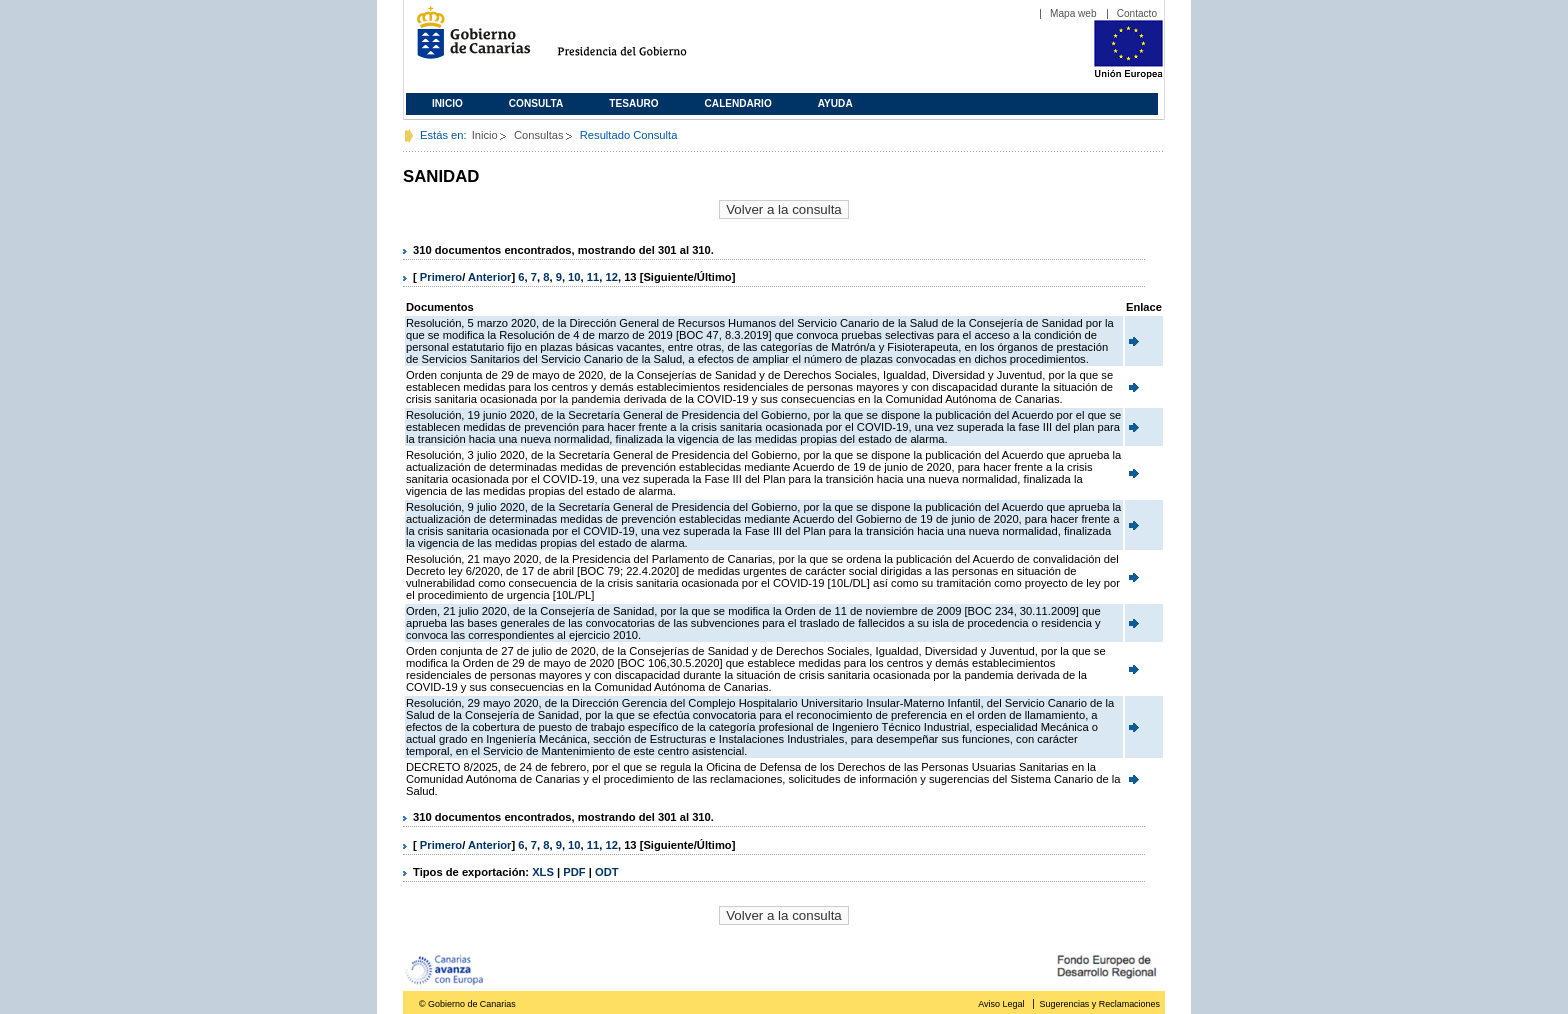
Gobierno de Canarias (467, 40)
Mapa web (1073, 13)
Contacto (1137, 13)
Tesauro (633, 103)
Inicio (447, 103)
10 (574, 277)
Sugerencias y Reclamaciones (1100, 1004)
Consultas (539, 135)
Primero (441, 277)
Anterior (490, 277)
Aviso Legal (1001, 1004)
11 (593, 277)
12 (611, 277)
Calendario (738, 103)
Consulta (536, 103)
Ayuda (835, 103)
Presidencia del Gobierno (640, 40)
